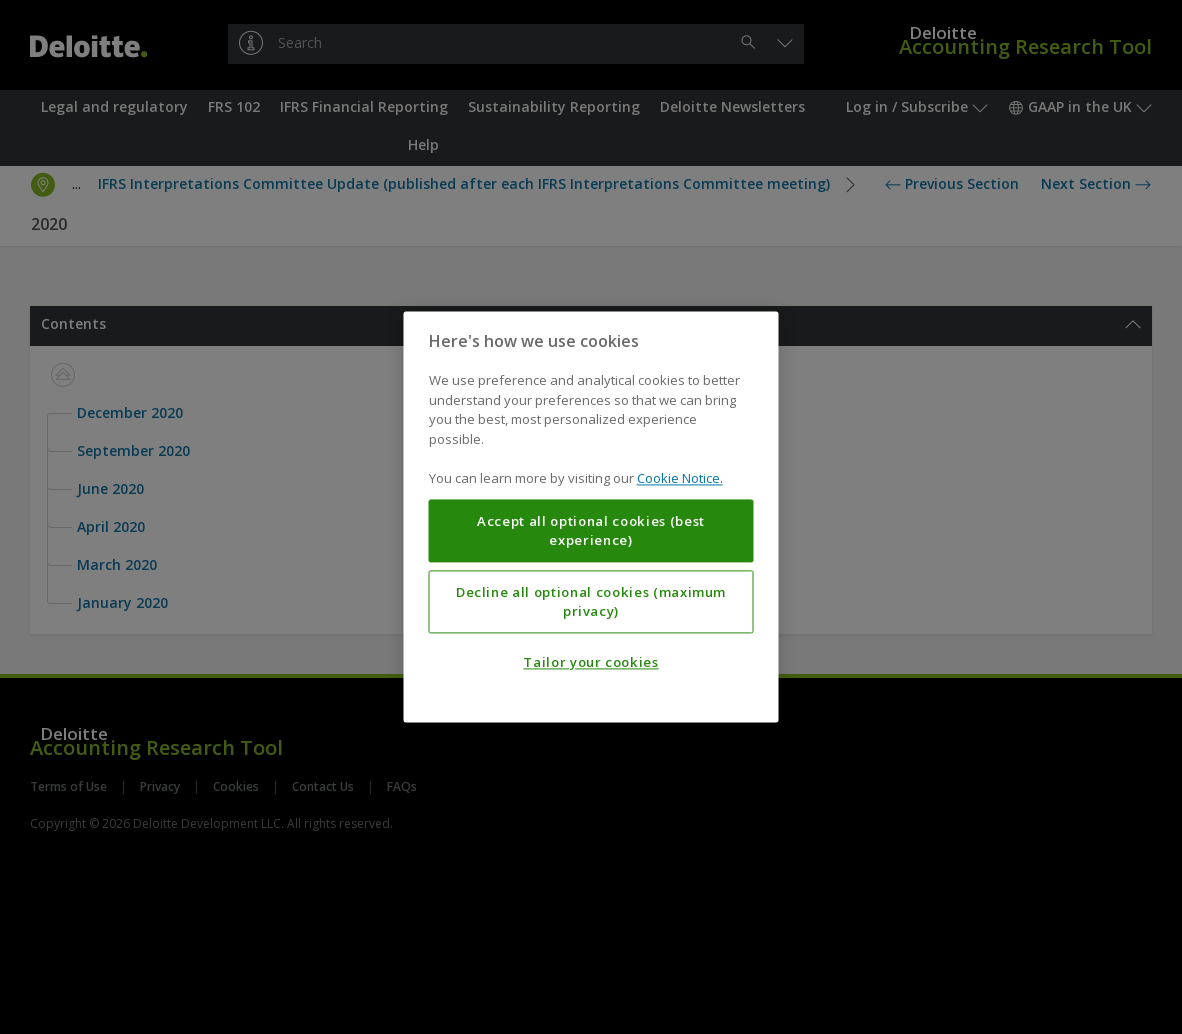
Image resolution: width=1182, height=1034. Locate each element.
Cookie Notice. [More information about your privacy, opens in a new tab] (680, 479)
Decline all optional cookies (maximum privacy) (591, 602)
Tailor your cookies (590, 663)
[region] (591, 516)
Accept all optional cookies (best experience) (591, 531)
